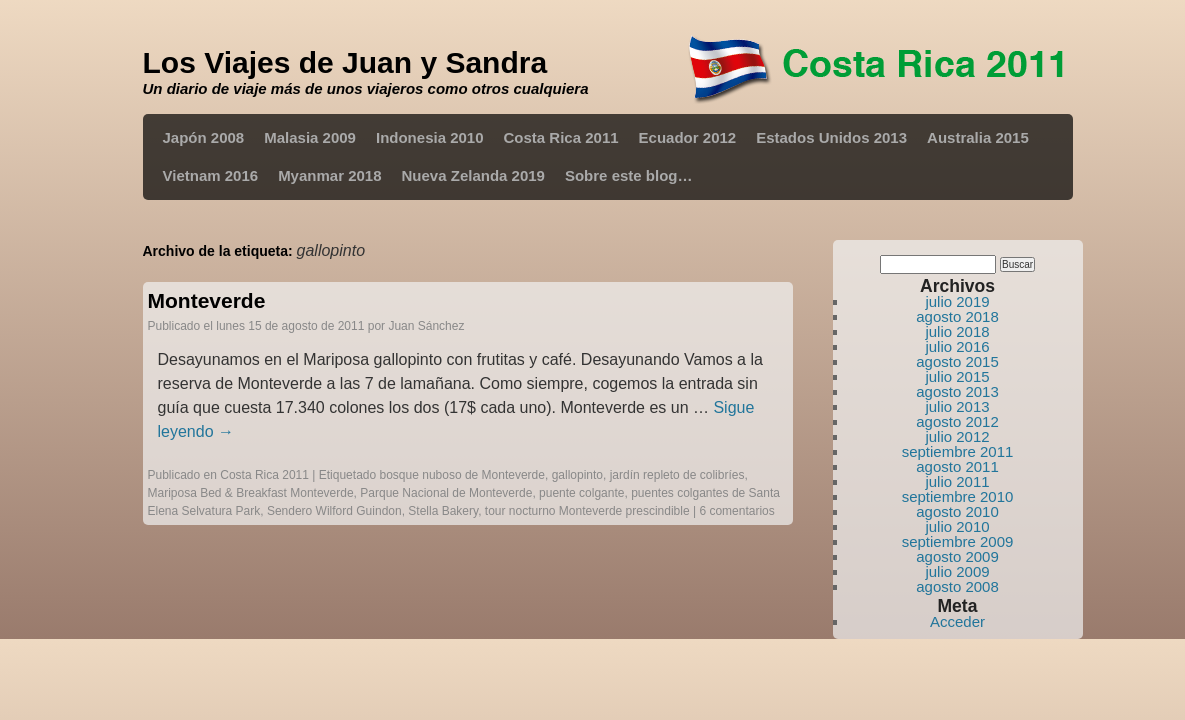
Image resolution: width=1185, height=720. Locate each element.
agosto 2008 (957, 586)
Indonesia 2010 (430, 137)
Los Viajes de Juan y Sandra (345, 62)
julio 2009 (957, 571)
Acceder (957, 621)
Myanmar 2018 (329, 175)
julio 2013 (957, 406)
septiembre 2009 (958, 541)
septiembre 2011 (958, 451)
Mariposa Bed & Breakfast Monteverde (251, 493)
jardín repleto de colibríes (677, 475)
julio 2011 (957, 481)
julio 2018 (957, 331)
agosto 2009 (957, 556)
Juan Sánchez (426, 326)
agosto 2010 (957, 511)
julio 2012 (957, 436)
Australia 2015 (978, 137)
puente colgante (581, 493)
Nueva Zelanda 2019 (473, 175)
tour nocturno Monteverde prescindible (587, 511)
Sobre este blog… (629, 175)
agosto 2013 (957, 391)
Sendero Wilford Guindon (334, 511)
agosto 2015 (957, 361)
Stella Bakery (443, 511)
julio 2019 (957, 301)
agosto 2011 (957, 466)
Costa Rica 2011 (561, 137)
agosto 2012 (957, 421)
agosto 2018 (957, 316)
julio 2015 (957, 376)
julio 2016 (957, 346)
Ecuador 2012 (688, 137)
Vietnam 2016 (211, 175)
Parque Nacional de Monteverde (446, 493)
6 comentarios (736, 511)
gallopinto (577, 475)
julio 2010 (957, 526)
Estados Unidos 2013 (831, 137)
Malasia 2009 (310, 137)
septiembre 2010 (958, 496)
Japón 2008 (204, 137)
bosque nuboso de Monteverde (462, 475)
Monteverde (207, 300)
